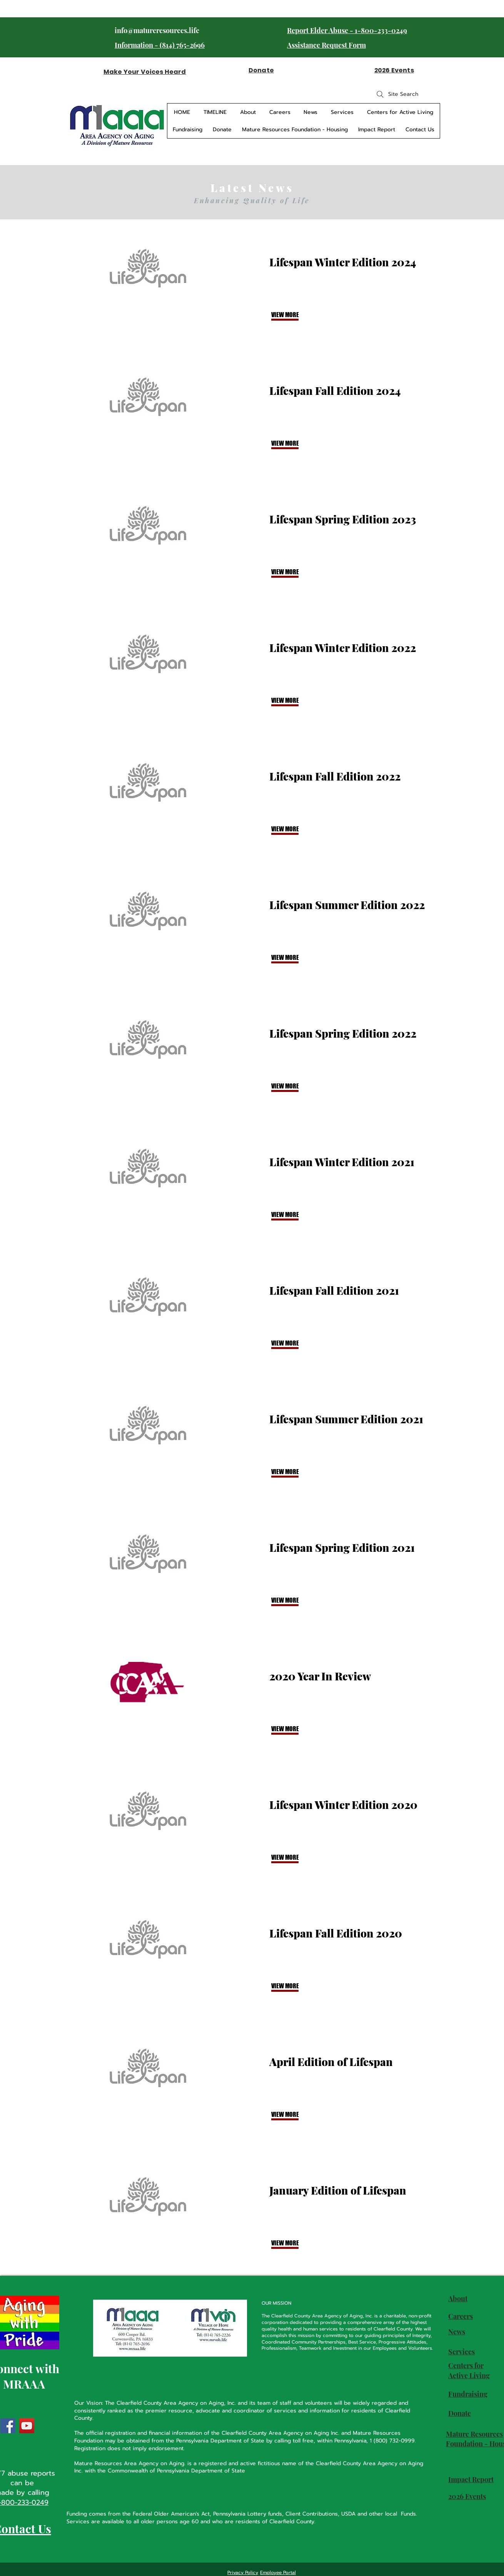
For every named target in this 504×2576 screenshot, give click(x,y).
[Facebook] (7, 2425)
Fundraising (467, 2394)
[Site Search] (396, 94)
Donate (459, 2413)
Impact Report (471, 2479)
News (456, 2331)
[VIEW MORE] (296, 315)
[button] (296, 2243)
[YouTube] (26, 2425)
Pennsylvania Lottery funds (247, 2514)
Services (461, 2351)
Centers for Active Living (469, 2370)
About (457, 2298)
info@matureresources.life (157, 30)
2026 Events (467, 2496)
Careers (460, 2316)
